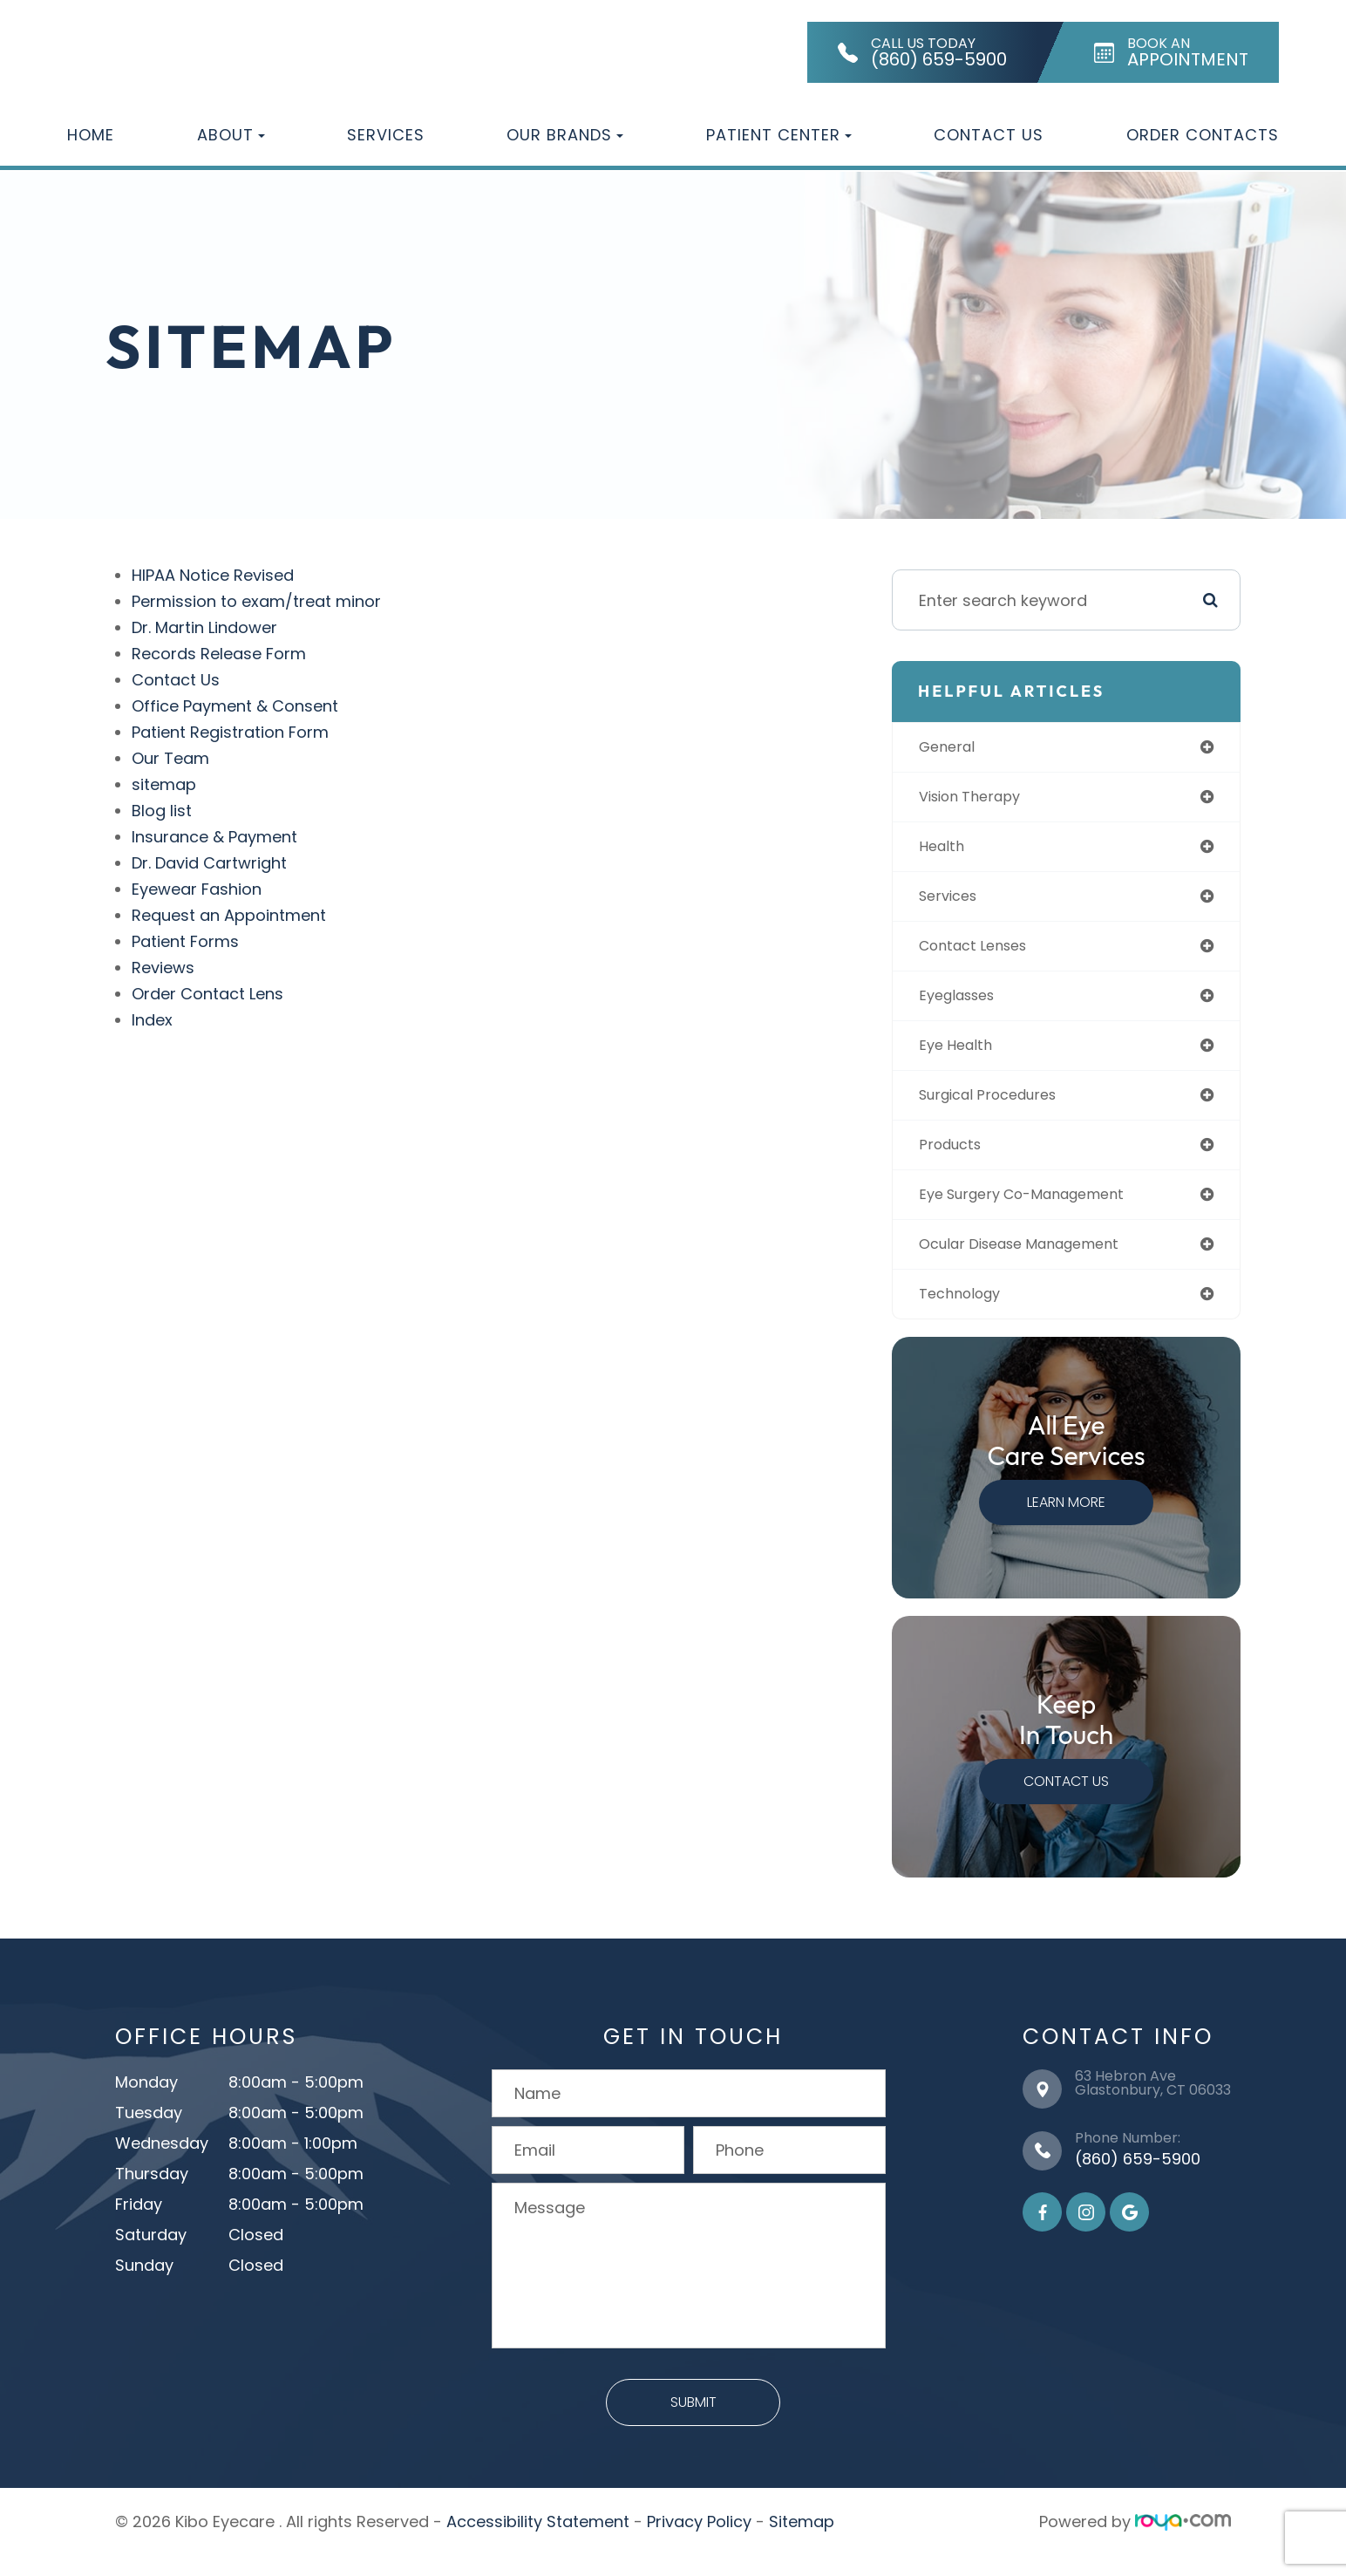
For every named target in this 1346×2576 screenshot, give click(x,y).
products (961, 1159)
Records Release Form (220, 653)
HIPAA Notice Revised (214, 575)
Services (386, 135)
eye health (967, 1056)
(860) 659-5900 (1137, 2179)
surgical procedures (1005, 1108)
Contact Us (988, 135)
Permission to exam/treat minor (257, 601)
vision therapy (984, 799)
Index (153, 1020)
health (951, 851)
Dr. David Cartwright (210, 863)
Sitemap (801, 2541)
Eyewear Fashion (197, 889)
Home (90, 135)
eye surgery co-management (1042, 1211)
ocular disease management (1039, 1262)
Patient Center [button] (779, 135)
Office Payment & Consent (236, 706)
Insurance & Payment (215, 837)
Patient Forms (186, 941)
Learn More (1069, 1523)
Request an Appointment (230, 915)
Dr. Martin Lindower (205, 627)
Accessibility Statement (537, 2541)
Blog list (163, 810)
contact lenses (987, 953)
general (958, 748)
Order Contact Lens (208, 994)
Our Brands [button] (564, 135)
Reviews (164, 967)
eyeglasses (970, 1005)
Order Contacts (1202, 135)
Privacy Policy (699, 2541)
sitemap (165, 784)
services (959, 902)
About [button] (231, 135)
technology (972, 1314)
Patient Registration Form (231, 732)
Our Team (171, 758)
